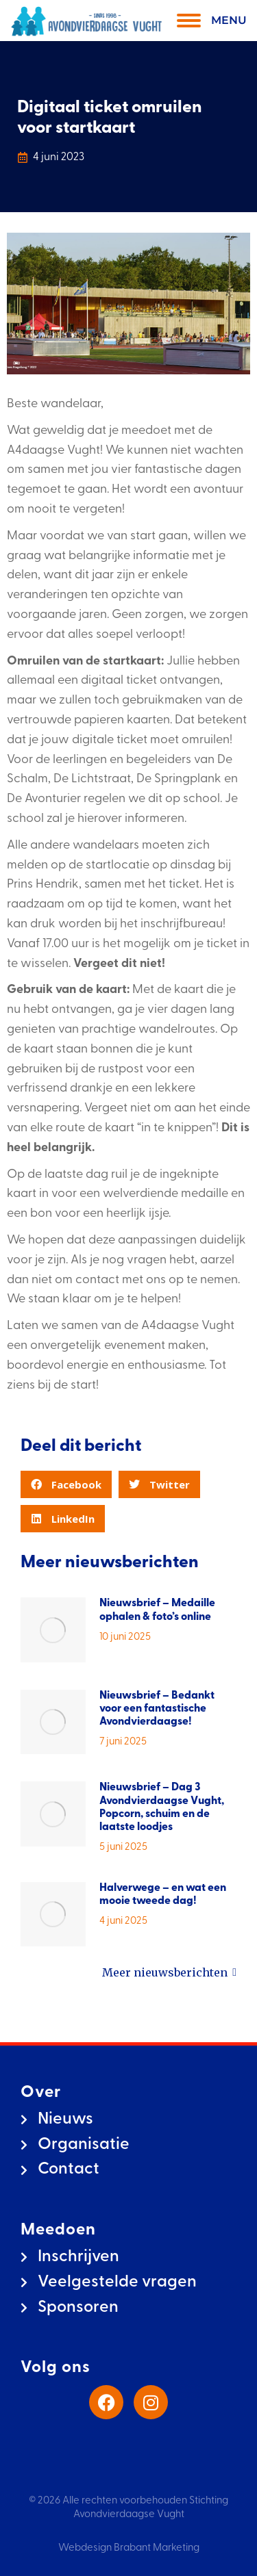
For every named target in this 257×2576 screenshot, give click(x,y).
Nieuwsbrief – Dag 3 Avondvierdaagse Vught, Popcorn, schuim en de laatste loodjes (161, 1807)
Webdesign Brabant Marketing (128, 2548)
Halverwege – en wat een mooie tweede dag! (162, 1895)
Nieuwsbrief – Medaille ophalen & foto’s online (157, 1610)
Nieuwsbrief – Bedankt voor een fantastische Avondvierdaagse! (157, 1708)
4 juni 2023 (58, 157)
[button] (66, 1484)
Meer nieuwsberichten (169, 1973)
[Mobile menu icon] (208, 20)
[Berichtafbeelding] (53, 1629)
